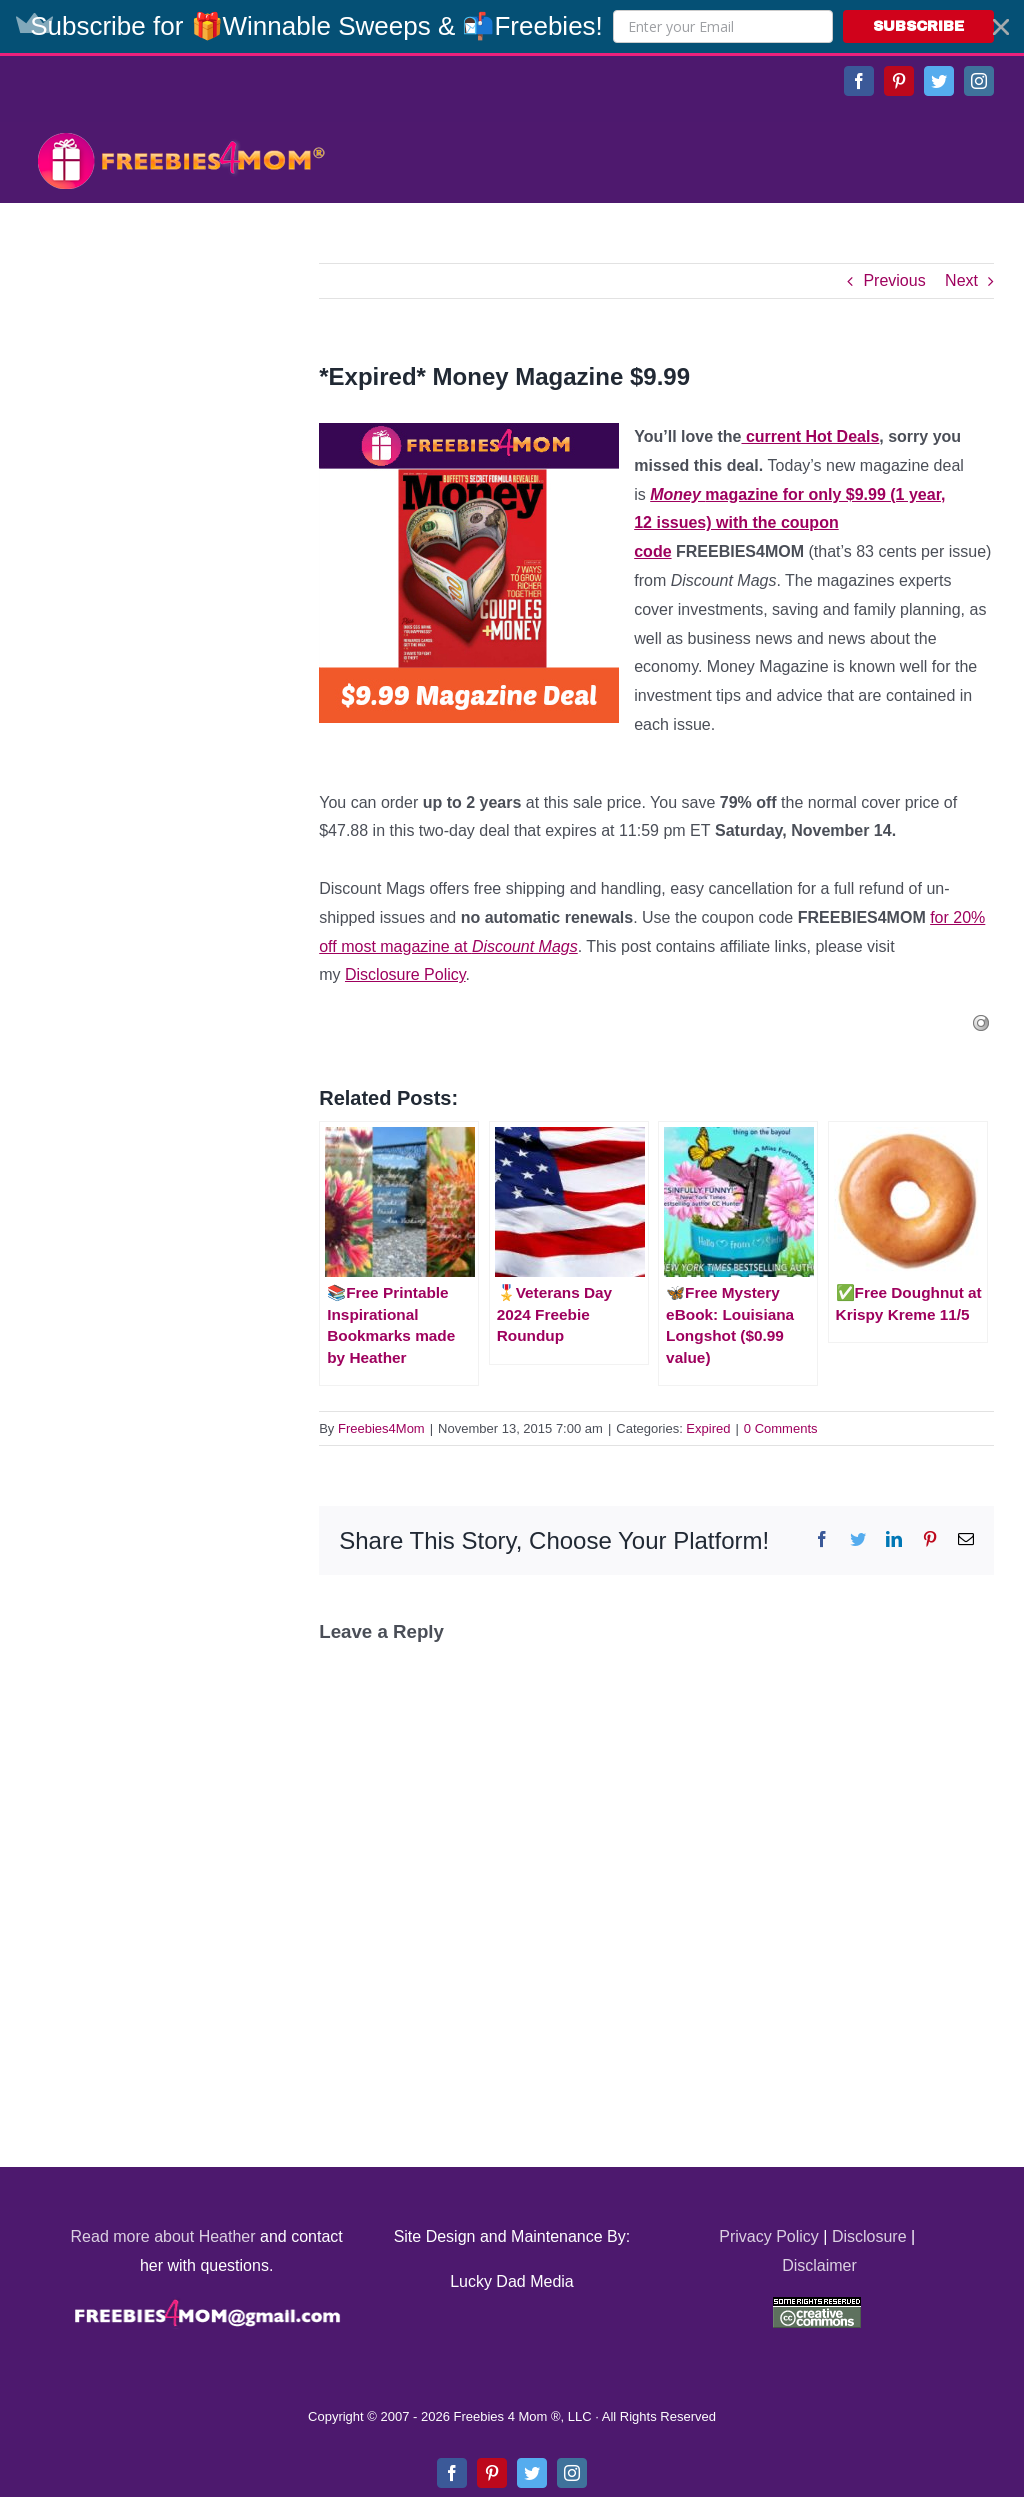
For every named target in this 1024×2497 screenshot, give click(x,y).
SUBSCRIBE (918, 26)
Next (961, 280)
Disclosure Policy (405, 974)
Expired (708, 1428)
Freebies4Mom (381, 1428)
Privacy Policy (769, 2236)
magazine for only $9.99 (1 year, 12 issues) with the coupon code (789, 523)
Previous (894, 280)
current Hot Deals (810, 436)
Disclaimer (819, 2265)
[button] (512, 26)
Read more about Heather (163, 2236)
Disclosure (869, 2236)
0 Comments (781, 1428)
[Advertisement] (180, 388)
